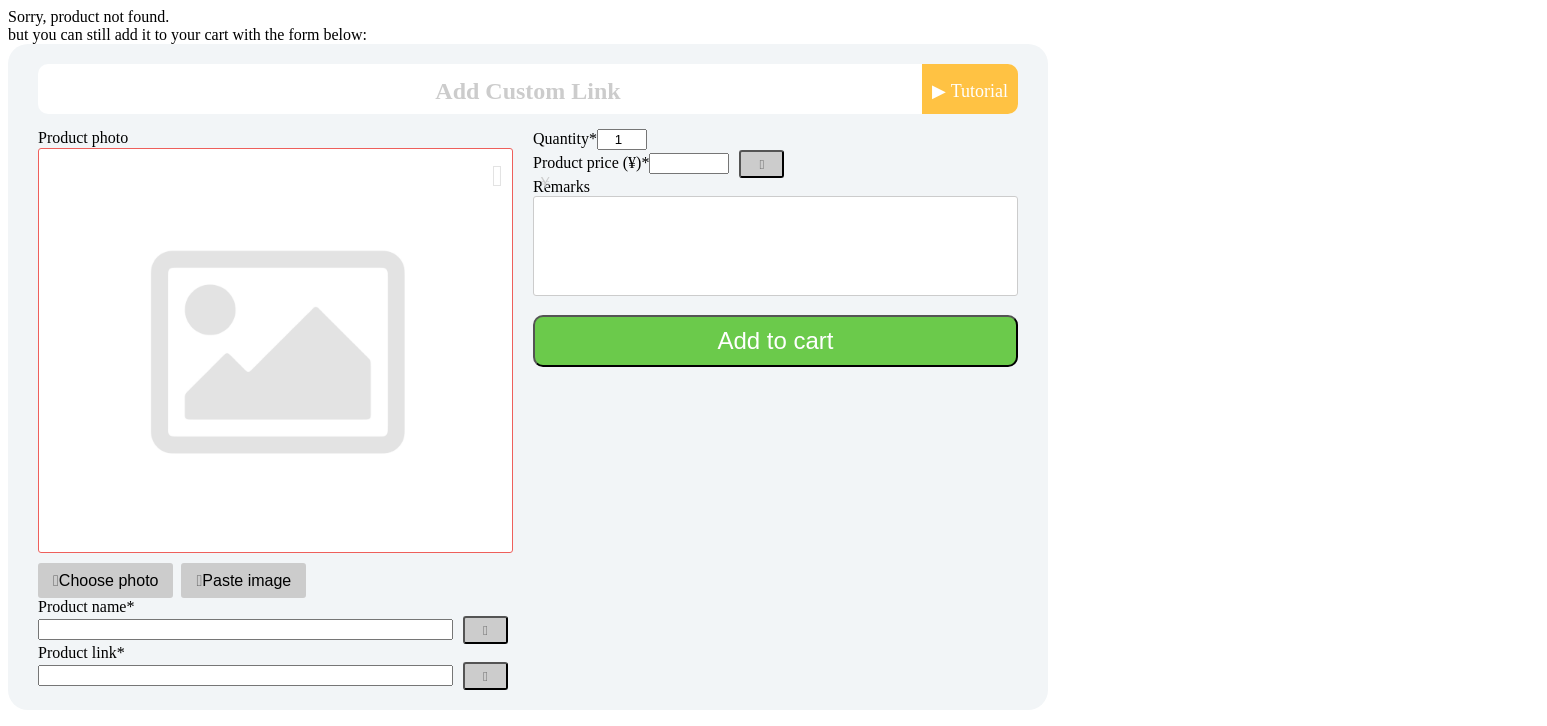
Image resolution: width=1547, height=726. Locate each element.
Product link (81, 652)
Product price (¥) (591, 162)
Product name (86, 606)
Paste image (243, 580)
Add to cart (775, 340)
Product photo (83, 137)
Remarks (561, 186)
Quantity (565, 138)
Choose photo (105, 580)
